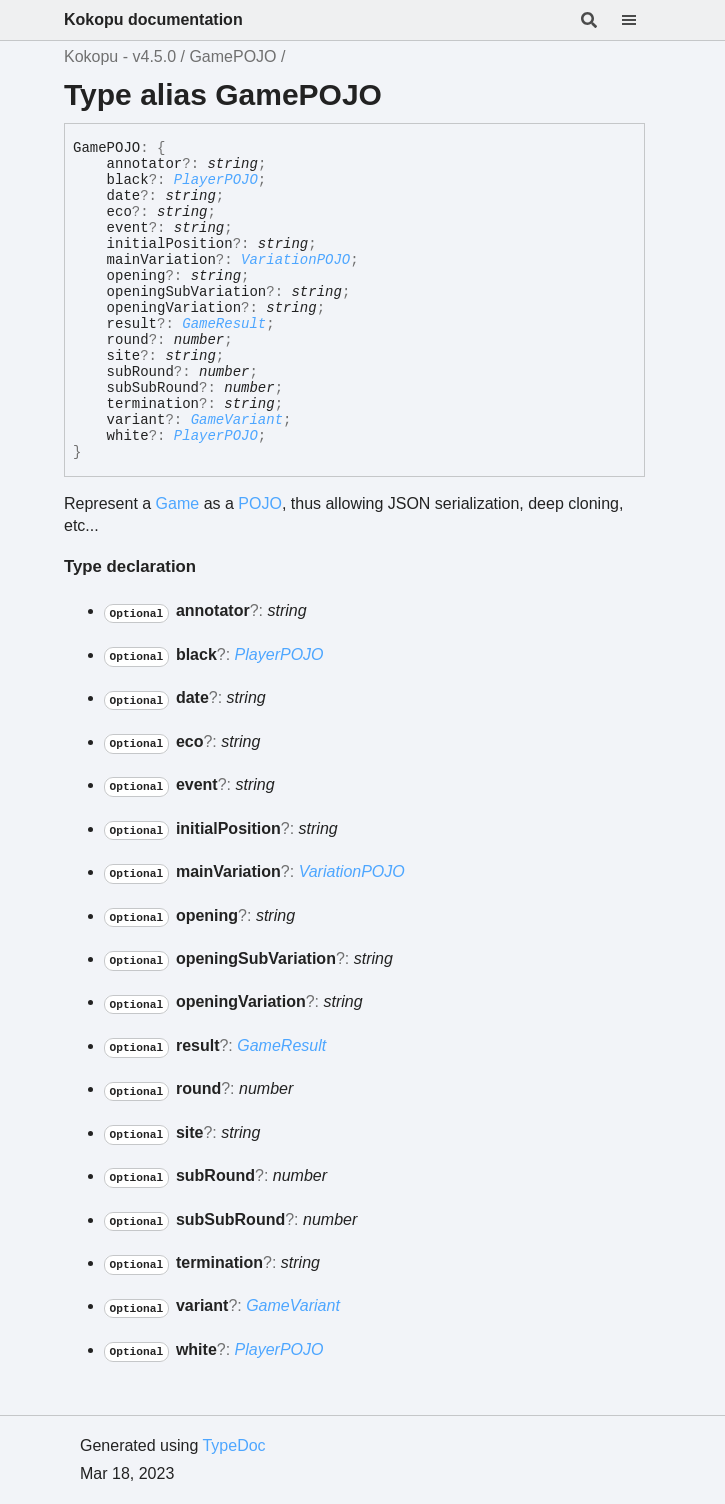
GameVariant (237, 420)
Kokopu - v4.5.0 (120, 56)
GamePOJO (232, 56)
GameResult (224, 324)
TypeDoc (233, 1445)
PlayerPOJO (216, 180)
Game (178, 503)
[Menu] (641, 20)
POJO (260, 503)
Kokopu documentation (153, 19)
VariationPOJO (295, 260)
